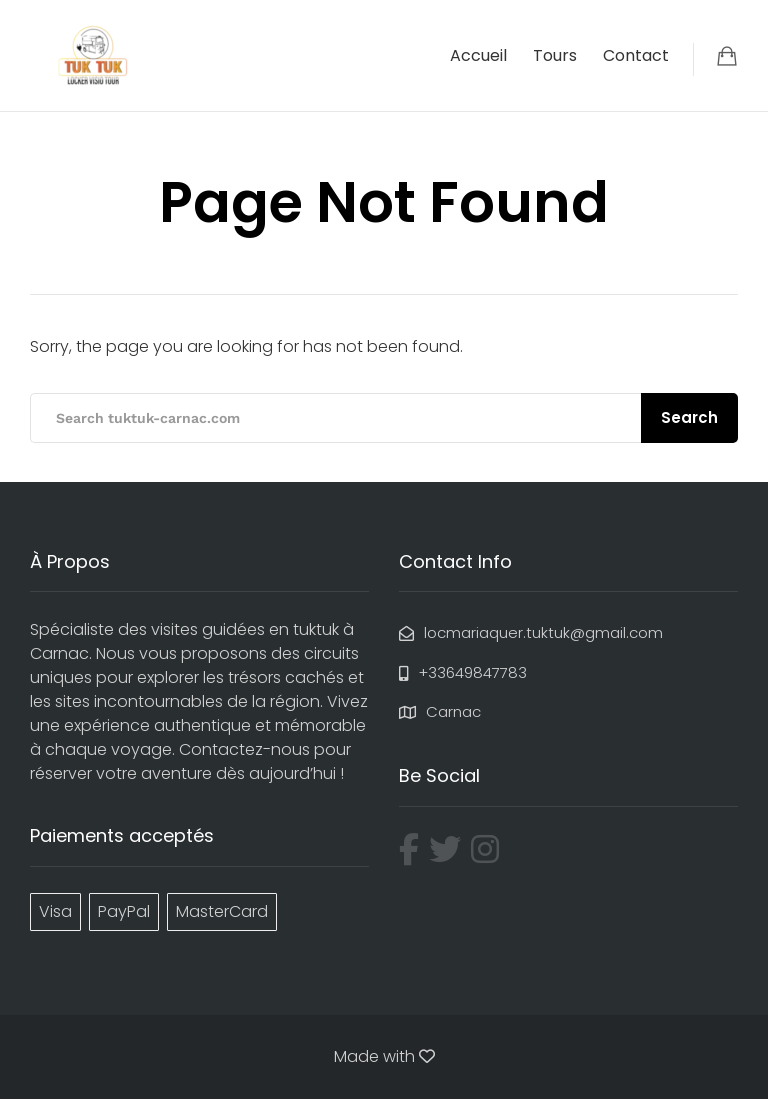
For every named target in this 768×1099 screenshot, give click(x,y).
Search (689, 417)
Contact (636, 55)
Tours (555, 55)
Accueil (478, 55)
